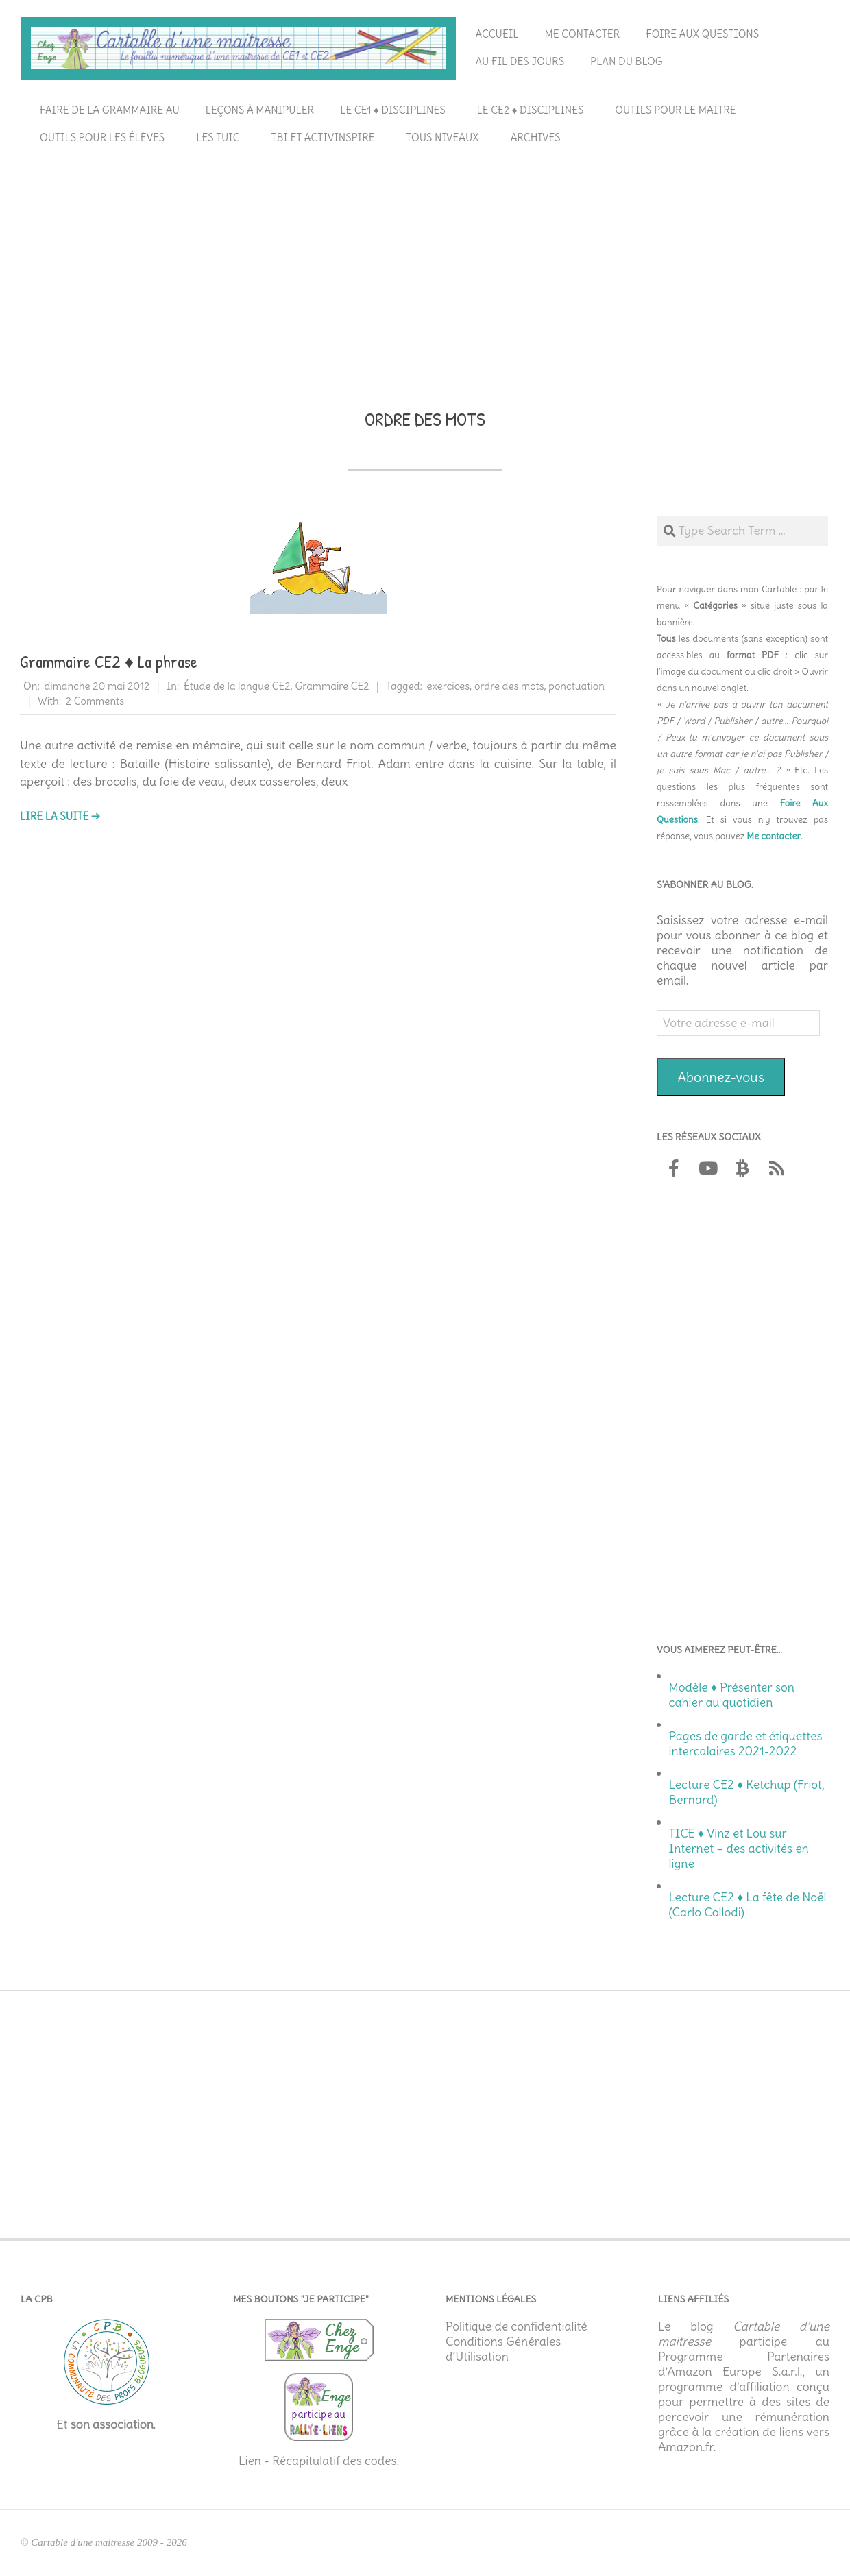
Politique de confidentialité (516, 2326)
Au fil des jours (519, 61)
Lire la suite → (59, 816)
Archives (536, 137)
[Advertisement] (425, 261)
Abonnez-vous (720, 1076)
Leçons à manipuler (260, 110)
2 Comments (95, 701)
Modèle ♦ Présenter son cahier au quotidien (731, 1695)
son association (112, 2424)
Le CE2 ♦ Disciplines (530, 110)
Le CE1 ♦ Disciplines (392, 110)
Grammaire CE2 (332, 686)
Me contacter (582, 33)
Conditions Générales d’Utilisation (503, 2349)
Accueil (496, 33)
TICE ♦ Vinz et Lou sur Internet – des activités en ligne (739, 1848)
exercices (448, 686)
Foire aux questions (702, 33)
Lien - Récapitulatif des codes (318, 2460)
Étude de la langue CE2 (237, 686)
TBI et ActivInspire (323, 137)
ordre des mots (509, 686)
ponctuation (576, 686)
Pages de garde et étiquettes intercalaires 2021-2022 (746, 1744)
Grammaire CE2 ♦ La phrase (108, 661)
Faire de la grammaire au (110, 110)
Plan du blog (626, 61)
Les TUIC (217, 137)
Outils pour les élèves (102, 137)
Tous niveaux (442, 137)
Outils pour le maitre (675, 110)
